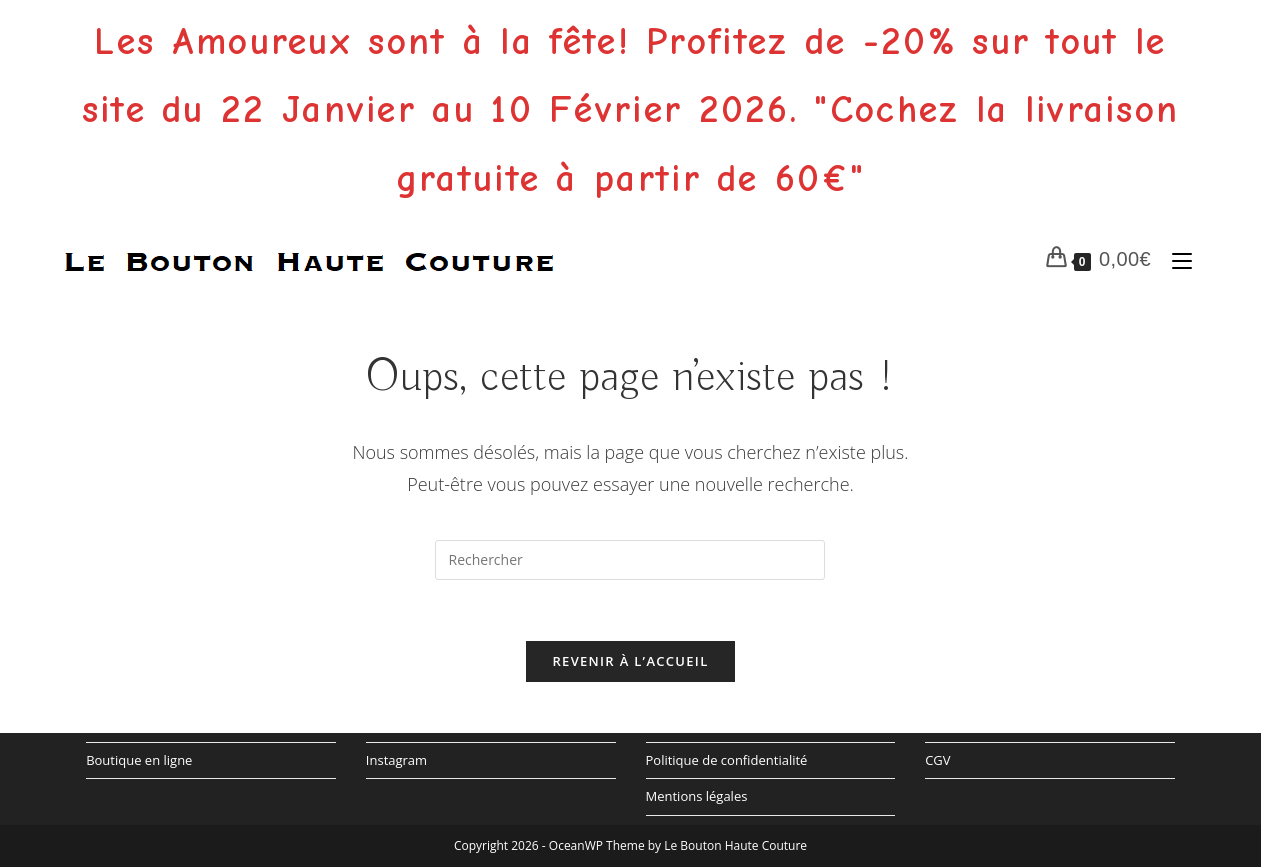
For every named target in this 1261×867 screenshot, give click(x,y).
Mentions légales (697, 796)
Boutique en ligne (139, 760)
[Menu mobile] (1177, 259)
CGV (937, 760)
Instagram (396, 760)
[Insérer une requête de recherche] (630, 560)
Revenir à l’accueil (630, 661)
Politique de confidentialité (727, 760)
